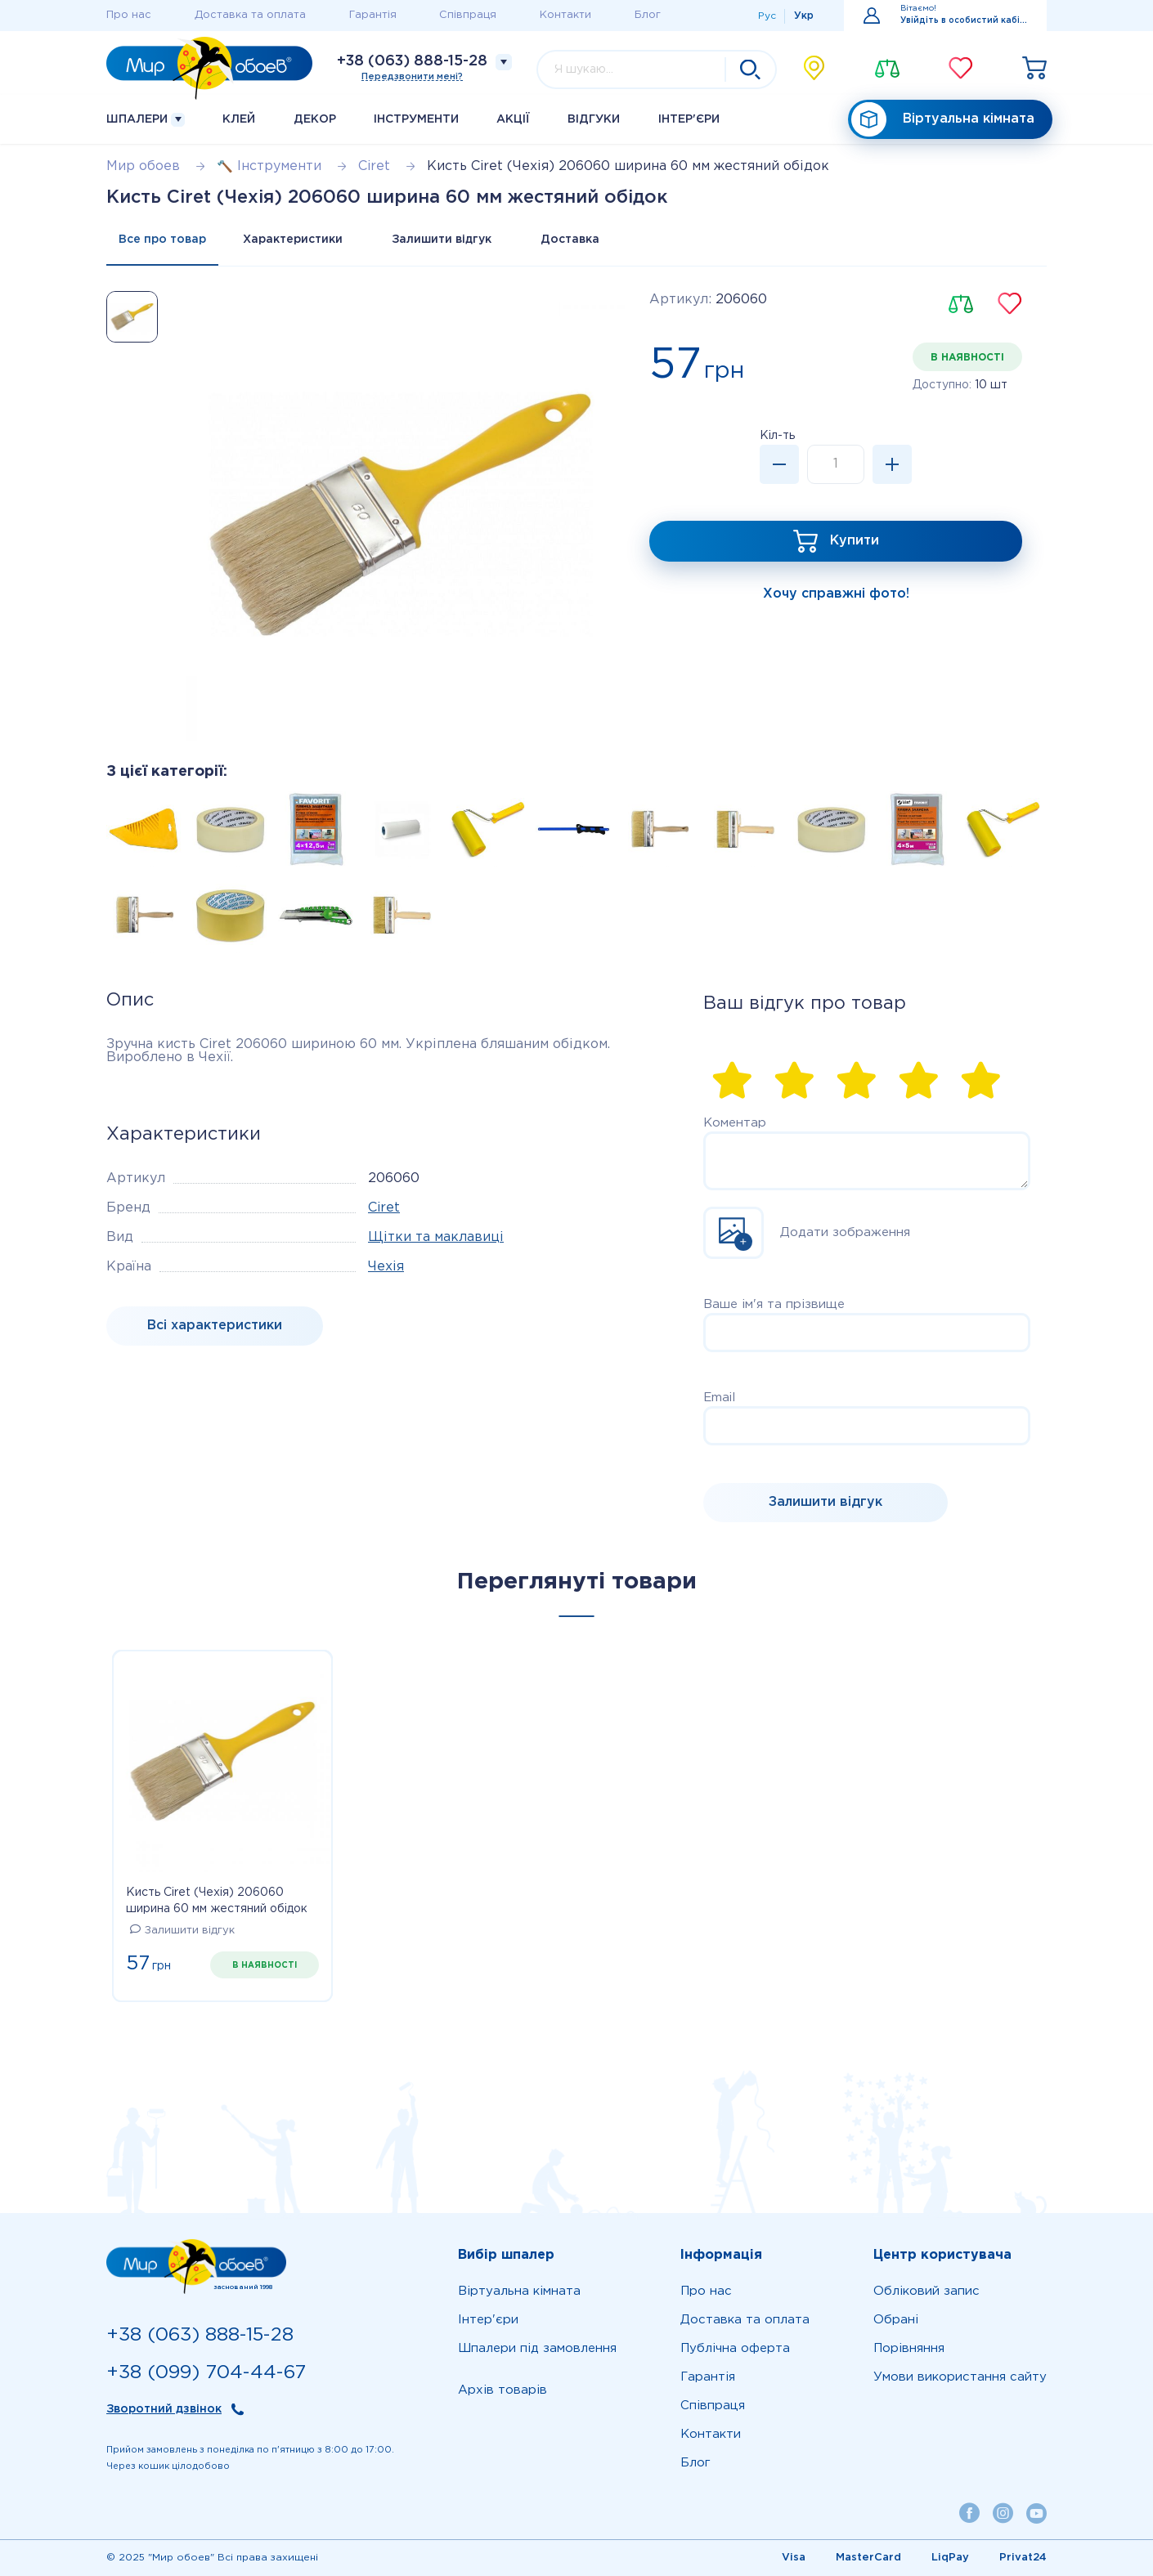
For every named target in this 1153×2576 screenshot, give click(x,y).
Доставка (570, 239)
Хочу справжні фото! (836, 594)
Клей (238, 119)
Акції (513, 119)
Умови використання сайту (960, 2377)
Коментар (734, 1123)
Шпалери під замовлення (537, 2348)
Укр (804, 15)
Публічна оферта (735, 2348)
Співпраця (467, 15)
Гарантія (373, 15)
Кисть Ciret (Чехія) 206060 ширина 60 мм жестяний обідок (216, 1901)
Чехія (386, 1267)
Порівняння (908, 2348)
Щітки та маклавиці (436, 1237)
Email (719, 1397)
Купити (854, 541)
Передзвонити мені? (412, 77)
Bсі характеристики (214, 1325)
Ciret (384, 1208)
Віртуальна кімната (942, 119)
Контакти (565, 15)
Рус (767, 15)
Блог (648, 15)
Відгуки (594, 119)
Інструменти (416, 119)
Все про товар (162, 239)
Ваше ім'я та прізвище (774, 1304)
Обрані (895, 2319)
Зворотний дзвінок (164, 2409)
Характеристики (293, 239)
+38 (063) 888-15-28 (412, 61)
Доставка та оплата (250, 15)
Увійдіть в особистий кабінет (963, 21)
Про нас (128, 15)
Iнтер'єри (689, 119)
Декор (315, 119)
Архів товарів (502, 2390)
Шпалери (145, 120)
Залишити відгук (441, 239)
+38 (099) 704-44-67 (206, 2372)
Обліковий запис (926, 2291)
